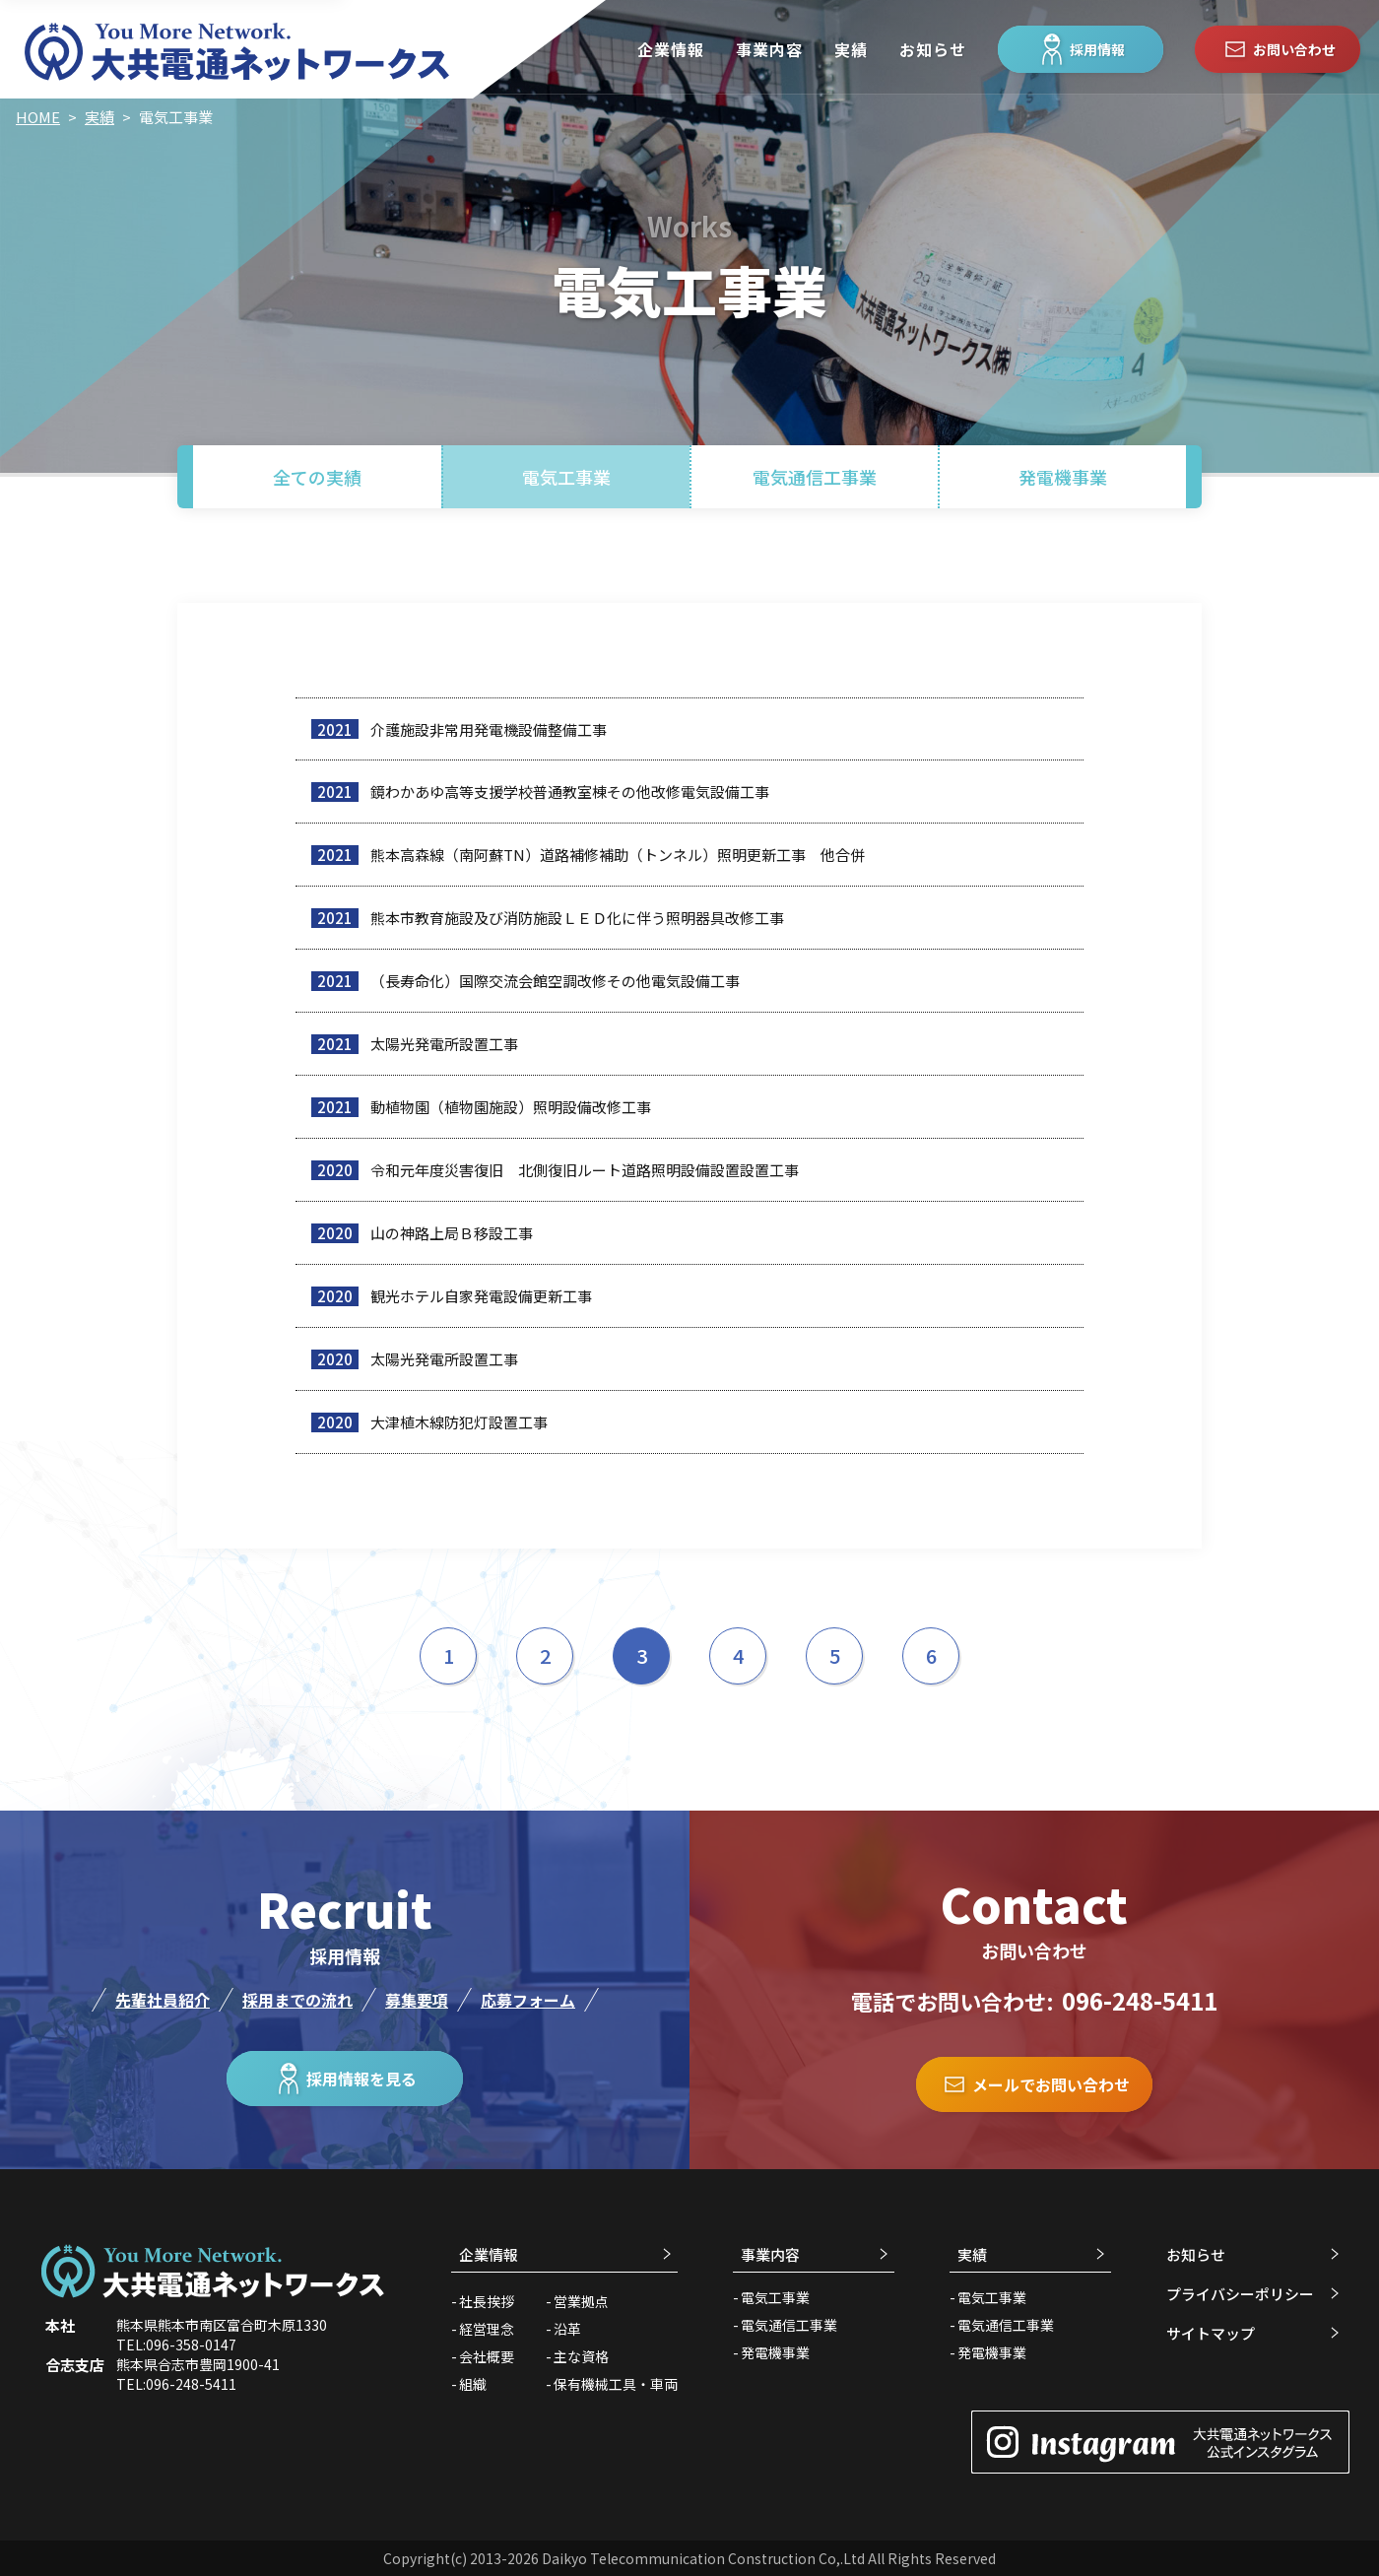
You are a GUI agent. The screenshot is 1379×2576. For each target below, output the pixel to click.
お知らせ (932, 49)
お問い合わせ (1277, 49)
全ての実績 (317, 477)
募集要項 (416, 2000)
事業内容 (769, 49)
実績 (851, 49)
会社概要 (486, 2356)
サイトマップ (1210, 2333)
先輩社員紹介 (162, 2000)
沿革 (567, 2329)
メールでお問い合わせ (1034, 2084)
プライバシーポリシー (1240, 2293)
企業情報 (670, 49)
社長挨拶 (486, 2301)
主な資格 (581, 2356)
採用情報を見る (345, 2078)
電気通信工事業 (815, 477)
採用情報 (1080, 49)
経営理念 (486, 2329)
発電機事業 (1062, 477)
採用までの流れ (297, 2000)
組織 (473, 2384)
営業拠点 (581, 2301)
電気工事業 (566, 477)
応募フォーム (528, 2000)
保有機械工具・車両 (616, 2384)
